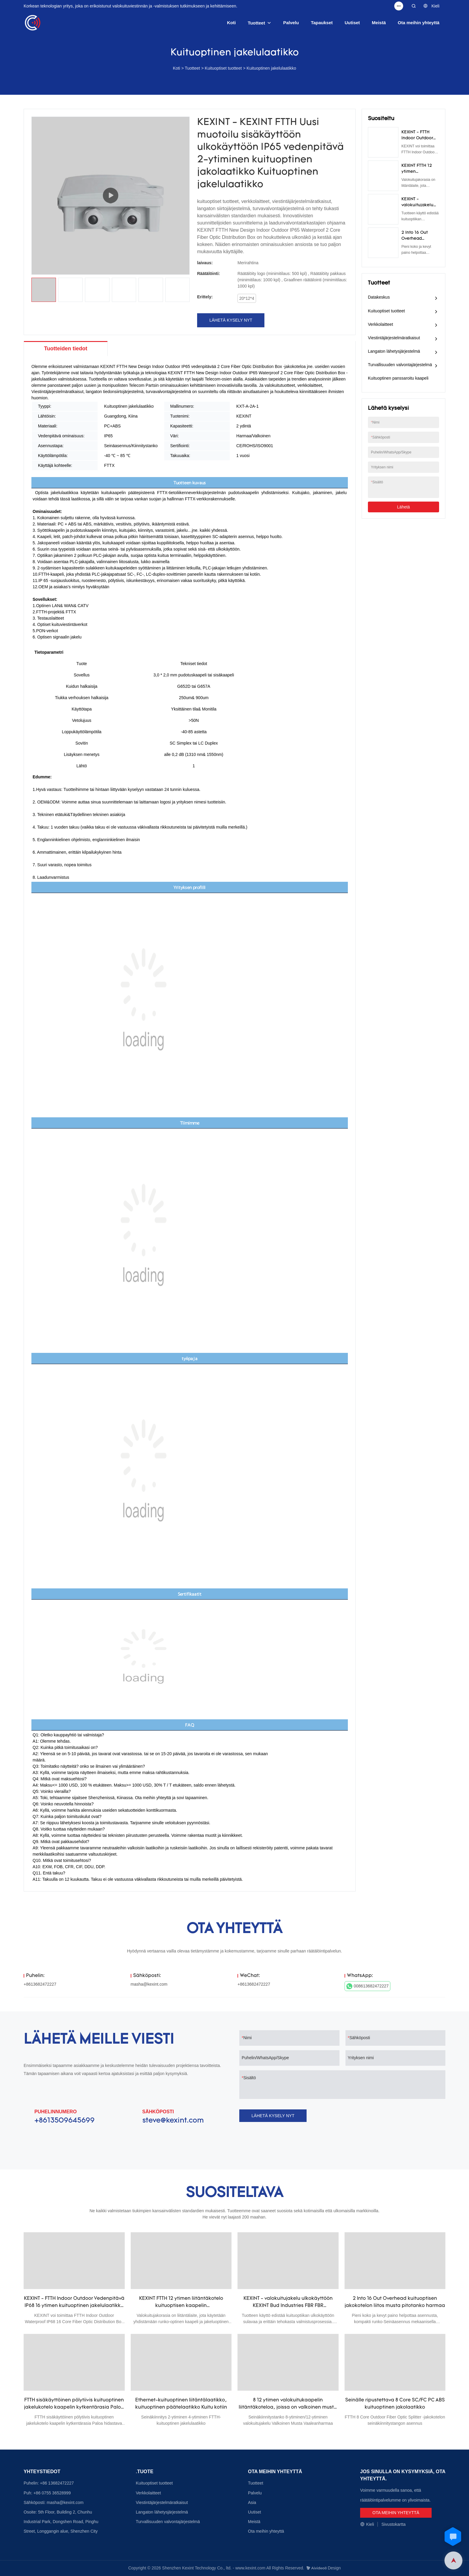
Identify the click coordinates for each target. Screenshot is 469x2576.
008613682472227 (367, 1986)
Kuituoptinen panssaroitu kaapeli (398, 378)
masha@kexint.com (149, 1984)
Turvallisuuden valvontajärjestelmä (400, 364)
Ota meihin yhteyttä (418, 22)
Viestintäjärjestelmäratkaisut (394, 337)
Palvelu (291, 22)
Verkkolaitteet (380, 324)
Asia (252, 2502)
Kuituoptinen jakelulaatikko (271, 68)
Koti (231, 22)
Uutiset (352, 22)
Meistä (379, 22)
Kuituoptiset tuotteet (223, 68)
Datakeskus (379, 297)
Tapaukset (322, 22)
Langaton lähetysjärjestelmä (394, 351)
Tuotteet (256, 22)
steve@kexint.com (173, 2120)
